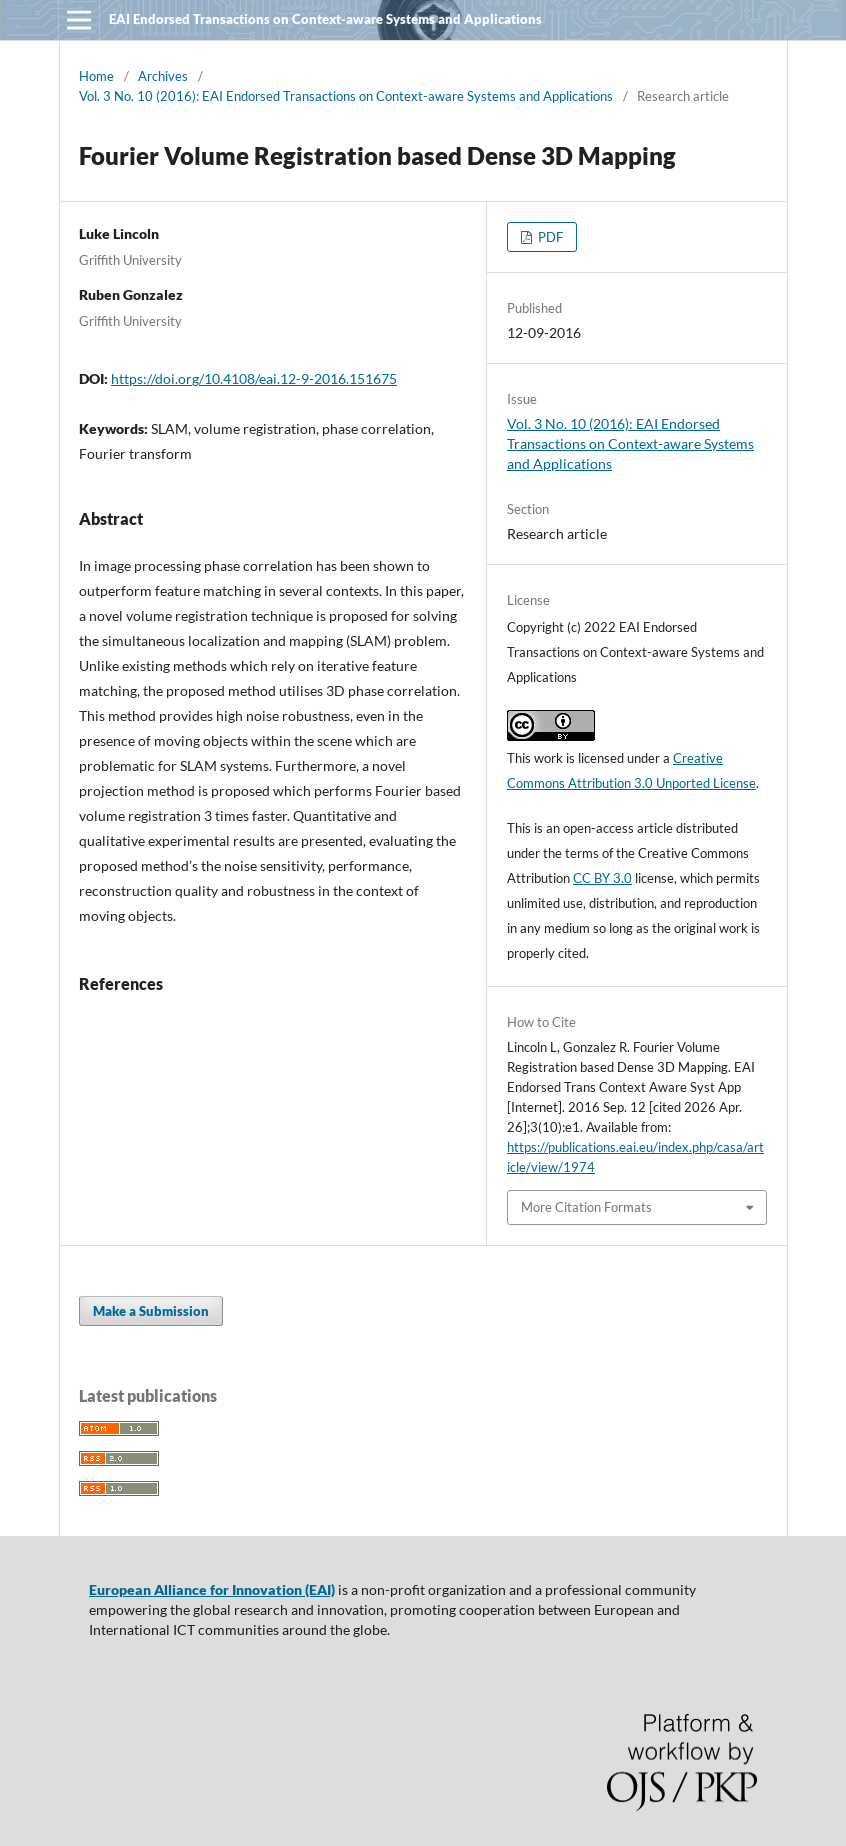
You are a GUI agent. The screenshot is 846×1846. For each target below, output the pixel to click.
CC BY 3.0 (602, 878)
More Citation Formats (586, 1207)
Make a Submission (151, 1311)
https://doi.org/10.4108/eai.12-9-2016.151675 (254, 378)
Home (96, 76)
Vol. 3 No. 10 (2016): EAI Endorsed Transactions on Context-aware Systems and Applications (346, 96)
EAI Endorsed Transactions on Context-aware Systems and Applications (325, 19)
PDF (549, 237)
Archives (163, 76)
